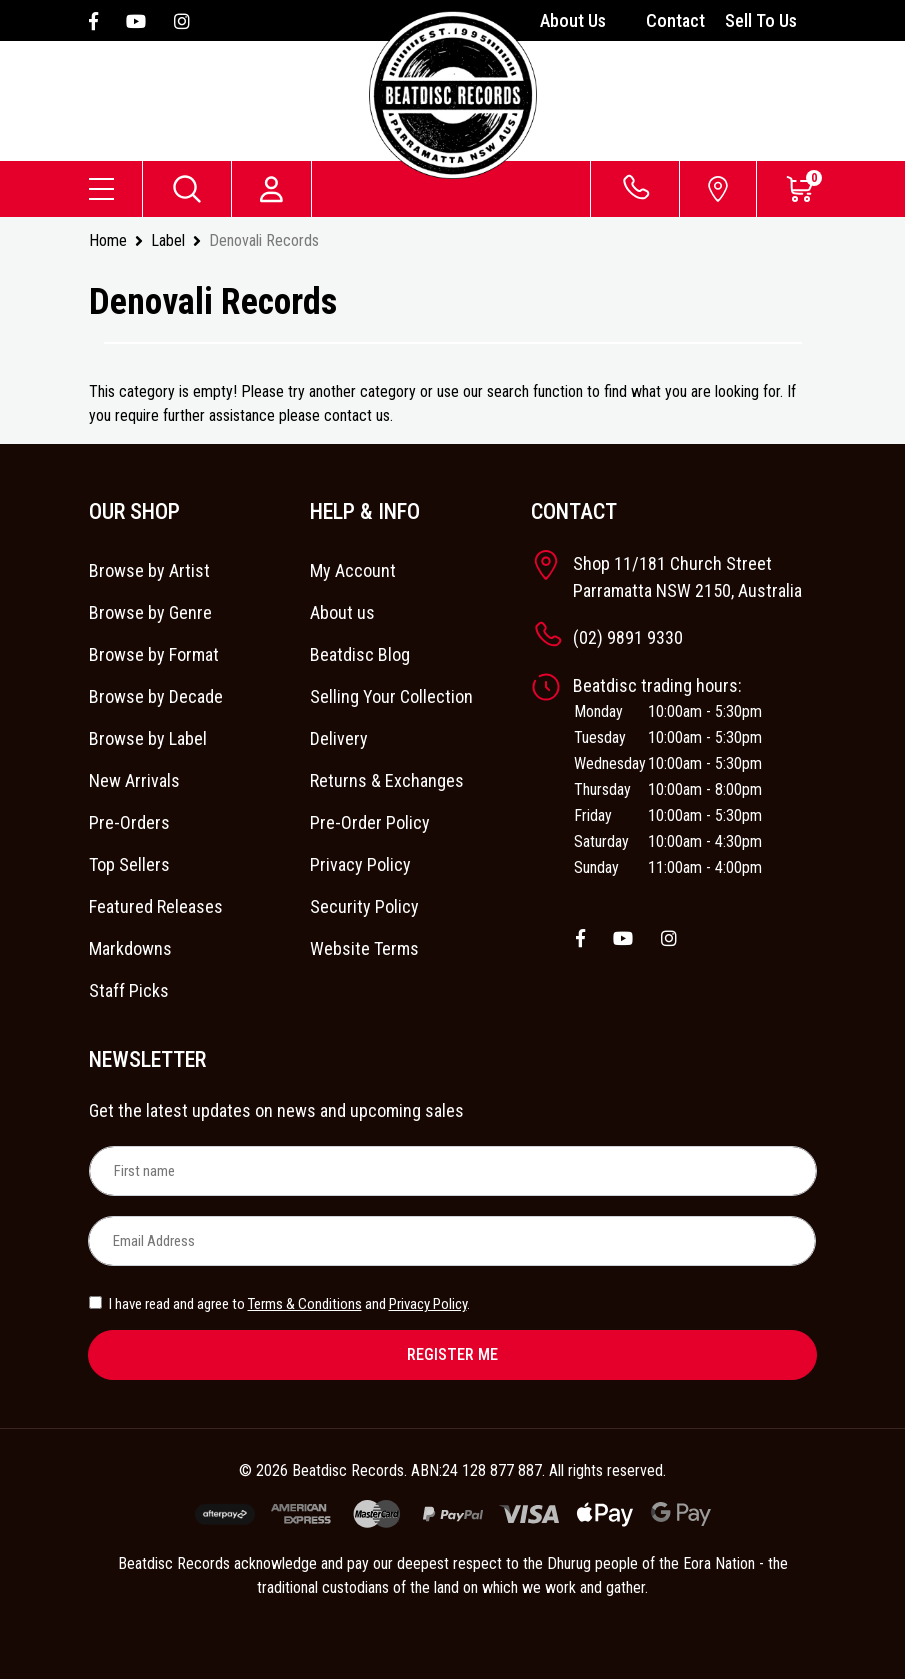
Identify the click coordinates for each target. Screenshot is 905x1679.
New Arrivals (134, 780)
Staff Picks (129, 990)
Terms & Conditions (305, 1304)
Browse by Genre (150, 612)
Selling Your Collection (391, 696)
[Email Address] (452, 1241)
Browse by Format (154, 654)
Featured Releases (156, 906)
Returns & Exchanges (387, 780)
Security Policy (364, 906)
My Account (353, 570)
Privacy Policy (360, 864)
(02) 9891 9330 (628, 637)
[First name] (453, 1171)
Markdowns (130, 948)
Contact (675, 20)
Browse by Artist (149, 570)
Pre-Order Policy (370, 822)
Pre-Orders (129, 822)
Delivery (339, 738)
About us (342, 612)
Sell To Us (761, 20)
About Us (573, 20)
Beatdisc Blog (360, 654)
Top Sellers (129, 864)
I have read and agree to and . (279, 1304)
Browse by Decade (156, 696)
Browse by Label (148, 738)
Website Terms (364, 948)
